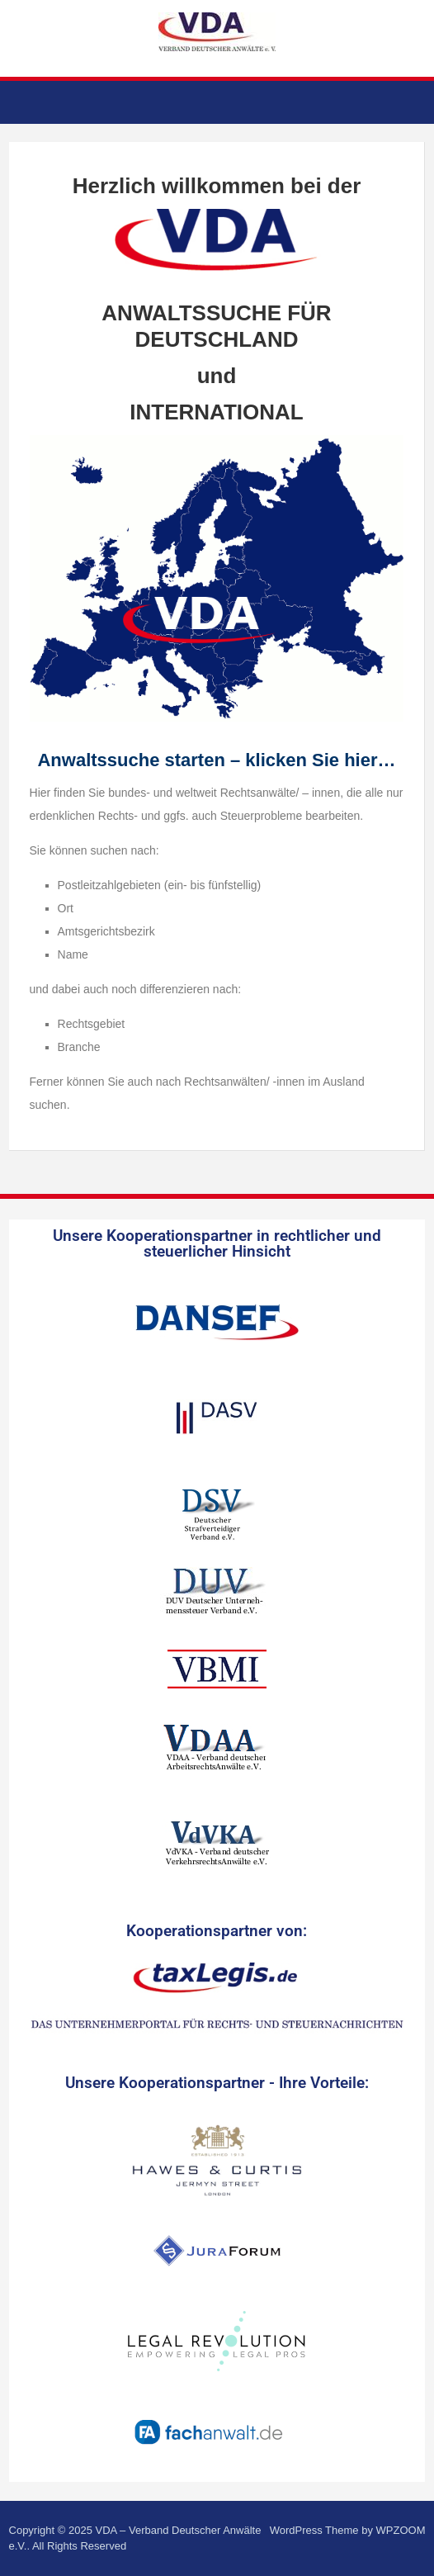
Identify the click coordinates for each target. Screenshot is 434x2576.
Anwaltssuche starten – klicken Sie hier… (216, 760)
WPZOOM (401, 2530)
